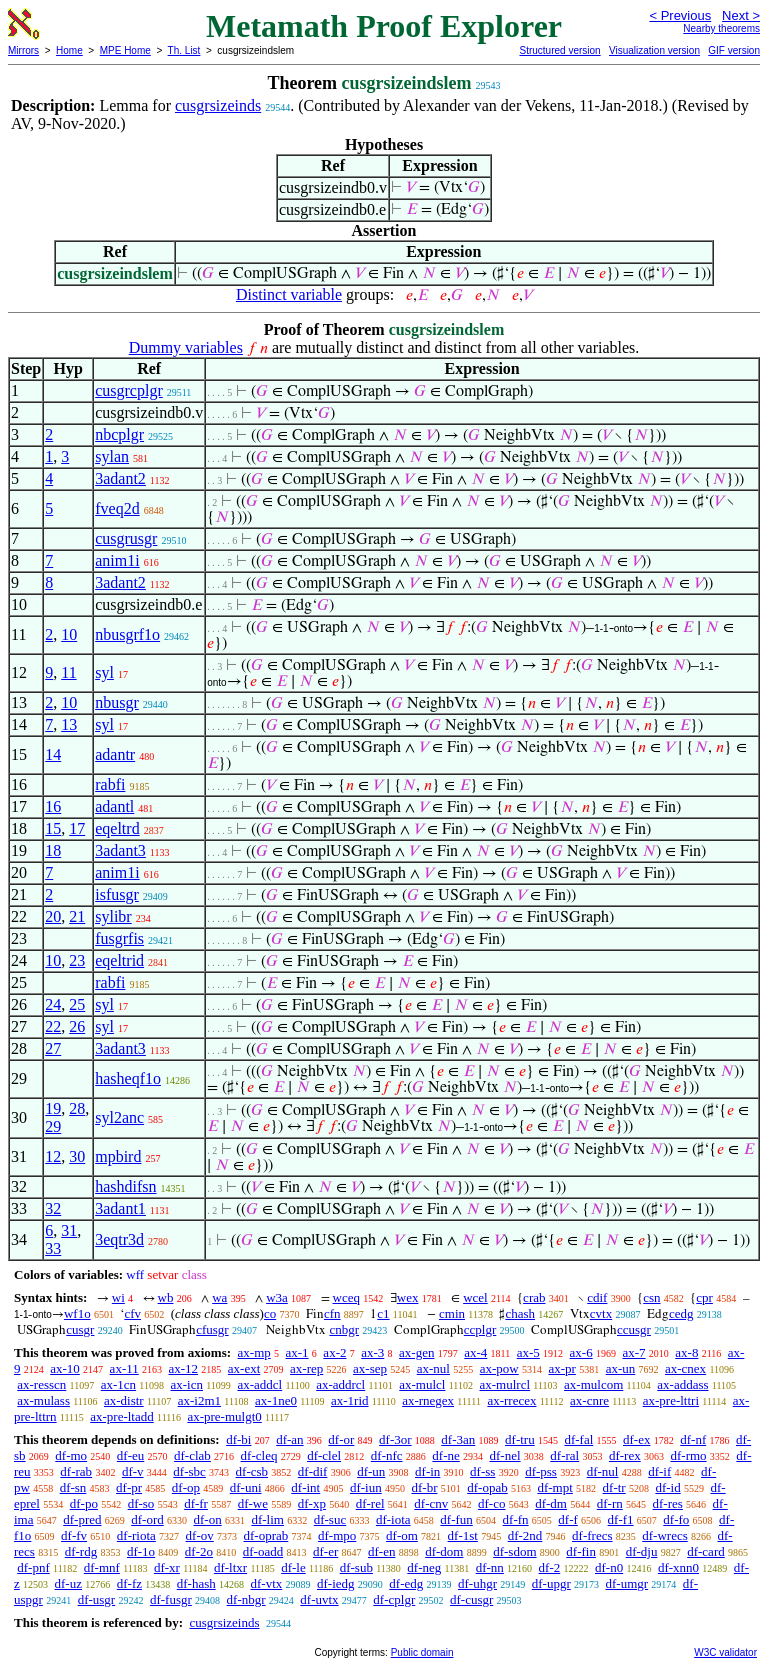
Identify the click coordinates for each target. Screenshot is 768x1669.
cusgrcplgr (129, 390)
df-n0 (609, 1567)
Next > (741, 15)
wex (408, 1297)
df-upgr (551, 1583)
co (270, 1313)
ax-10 (65, 1368)
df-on (208, 1519)
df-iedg (336, 1583)
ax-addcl (259, 1384)
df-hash (196, 1583)
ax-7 (633, 1352)
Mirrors (23, 50)
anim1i (117, 560)
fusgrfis (119, 938)
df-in (427, 1471)
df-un (371, 1471)
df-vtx (266, 1583)
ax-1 (297, 1352)
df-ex (636, 1439)
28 (77, 1108)
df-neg (424, 1567)
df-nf (693, 1439)
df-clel (324, 1455)
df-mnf (102, 1567)
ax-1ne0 (276, 1400)
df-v (133, 1471)
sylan (112, 456)
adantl (114, 806)
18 (53, 850)
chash (520, 1313)
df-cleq (259, 1455)
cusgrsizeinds (218, 105)
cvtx (601, 1313)
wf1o (77, 1313)
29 (53, 1126)
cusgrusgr (126, 538)
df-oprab (266, 1535)
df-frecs (592, 1535)
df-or (341, 1439)
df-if (659, 1471)
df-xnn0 (678, 1567)
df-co (491, 1503)
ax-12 (183, 1368)
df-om (402, 1535)
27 (53, 1048)
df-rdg (81, 1551)
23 (77, 960)
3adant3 (120, 850)
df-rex (625, 1455)
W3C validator (725, 1652)
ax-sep (370, 1368)
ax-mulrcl (505, 1384)
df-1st (463, 1535)
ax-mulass (43, 1400)
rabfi (110, 784)
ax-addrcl (340, 1384)
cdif (597, 1297)
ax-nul (433, 1368)
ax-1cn (118, 1384)
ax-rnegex (428, 1400)
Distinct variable (289, 294)
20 (53, 916)
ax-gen (416, 1352)
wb (166, 1297)
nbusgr (117, 702)
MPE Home (125, 50)
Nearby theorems (721, 28)
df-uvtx (319, 1599)
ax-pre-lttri (671, 1400)
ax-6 (581, 1352)
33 (53, 1248)
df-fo (676, 1519)
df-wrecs (664, 1535)
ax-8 (686, 1352)
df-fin (581, 1551)
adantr (115, 754)
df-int (305, 1487)
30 (77, 1156)
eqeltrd (117, 828)
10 (69, 634)
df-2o (199, 1551)
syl (104, 672)
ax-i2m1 (199, 1400)
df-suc (330, 1519)
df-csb (252, 1471)
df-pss (541, 1471)
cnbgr (344, 1329)
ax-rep (306, 1368)
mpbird (118, 1156)
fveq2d (117, 508)
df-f (568, 1519)
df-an (289, 1439)
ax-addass (682, 1384)
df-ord (147, 1519)
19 (53, 1108)
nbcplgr (119, 434)
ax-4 (475, 1352)
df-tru (520, 1439)
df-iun (366, 1487)
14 (53, 754)
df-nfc (387, 1455)
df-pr (129, 1487)
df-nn (490, 1567)
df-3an (458, 1439)
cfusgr (212, 1329)
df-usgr (97, 1599)
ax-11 (124, 1368)
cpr (704, 1297)
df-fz (129, 1583)
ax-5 (528, 1352)
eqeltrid (119, 960)
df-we (253, 1503)
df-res (667, 1503)
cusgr (80, 1329)
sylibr (113, 916)
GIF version (734, 50)
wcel (475, 1297)
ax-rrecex (511, 1400)
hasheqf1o (128, 1078)
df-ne (445, 1455)
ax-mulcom (593, 1384)
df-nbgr (246, 1599)
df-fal (578, 1439)
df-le (293, 1567)
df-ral (564, 1455)
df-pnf (33, 1567)
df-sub (356, 1567)
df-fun (456, 1519)
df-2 (550, 1567)
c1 (383, 1313)
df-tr (614, 1487)
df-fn (516, 1519)
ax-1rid (350, 1400)
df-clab (192, 1455)
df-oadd (263, 1551)
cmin (452, 1313)
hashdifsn (125, 1186)
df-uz (68, 1583)
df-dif (313, 1471)
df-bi (238, 1439)
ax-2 (334, 1352)
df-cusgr (471, 1599)
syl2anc (119, 1117)
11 (68, 672)
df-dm (551, 1503)
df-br (424, 1487)
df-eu (130, 1455)
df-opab (487, 1487)
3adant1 (120, 1208)
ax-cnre (589, 1400)
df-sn (73, 1487)
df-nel (505, 1455)
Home (69, 50)
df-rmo (688, 1455)
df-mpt (554, 1487)
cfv (132, 1313)
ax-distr (124, 1400)
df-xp (312, 1503)
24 (53, 1004)
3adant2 (120, 478)
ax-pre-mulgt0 (224, 1416)
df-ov (200, 1535)
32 (53, 1208)
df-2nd (525, 1535)
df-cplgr (394, 1599)
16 (53, 806)
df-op (186, 1487)
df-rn (610, 1503)
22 (53, 1026)
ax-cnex (685, 1368)
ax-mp (254, 1352)
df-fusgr (171, 1599)
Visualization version (654, 50)
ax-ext (244, 1368)
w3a (277, 1297)
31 (69, 1230)
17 (77, 828)
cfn (332, 1313)
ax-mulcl (422, 1384)
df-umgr (627, 1583)
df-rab (76, 1471)
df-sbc (189, 1471)
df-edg (406, 1583)
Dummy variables (186, 347)
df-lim (267, 1519)
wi (118, 1297)
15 (53, 828)
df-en (381, 1551)
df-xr (167, 1567)
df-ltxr (230, 1567)
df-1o (141, 1551)
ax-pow (499, 1368)
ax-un (621, 1368)
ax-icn (187, 1384)
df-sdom (514, 1551)
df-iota (393, 1519)
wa (219, 1297)
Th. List (184, 50)
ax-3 (372, 1352)
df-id (667, 1487)
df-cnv (431, 1503)
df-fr (196, 1503)
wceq (346, 1297)
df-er (325, 1551)
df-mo (71, 1455)
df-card (706, 1551)
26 (77, 1026)
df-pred (82, 1519)
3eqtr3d (119, 1239)
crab (534, 1297)
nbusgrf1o (127, 634)
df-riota (136, 1535)
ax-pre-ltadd (122, 1416)
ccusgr (634, 1329)
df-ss (482, 1471)
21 (77, 916)
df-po (84, 1503)
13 (69, 724)
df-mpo (337, 1535)
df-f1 (621, 1519)
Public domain (422, 1652)
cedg (681, 1313)
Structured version (559, 50)
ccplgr (480, 1329)
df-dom (444, 1551)
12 (53, 1156)
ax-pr (561, 1368)
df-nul (603, 1471)
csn (651, 1297)
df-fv (74, 1535)
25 (77, 1004)
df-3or (395, 1439)
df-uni (246, 1487)
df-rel (370, 1503)
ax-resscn (41, 1384)
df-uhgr (477, 1583)
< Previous (680, 15)
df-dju (642, 1551)
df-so (141, 1503)
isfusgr (117, 894)
